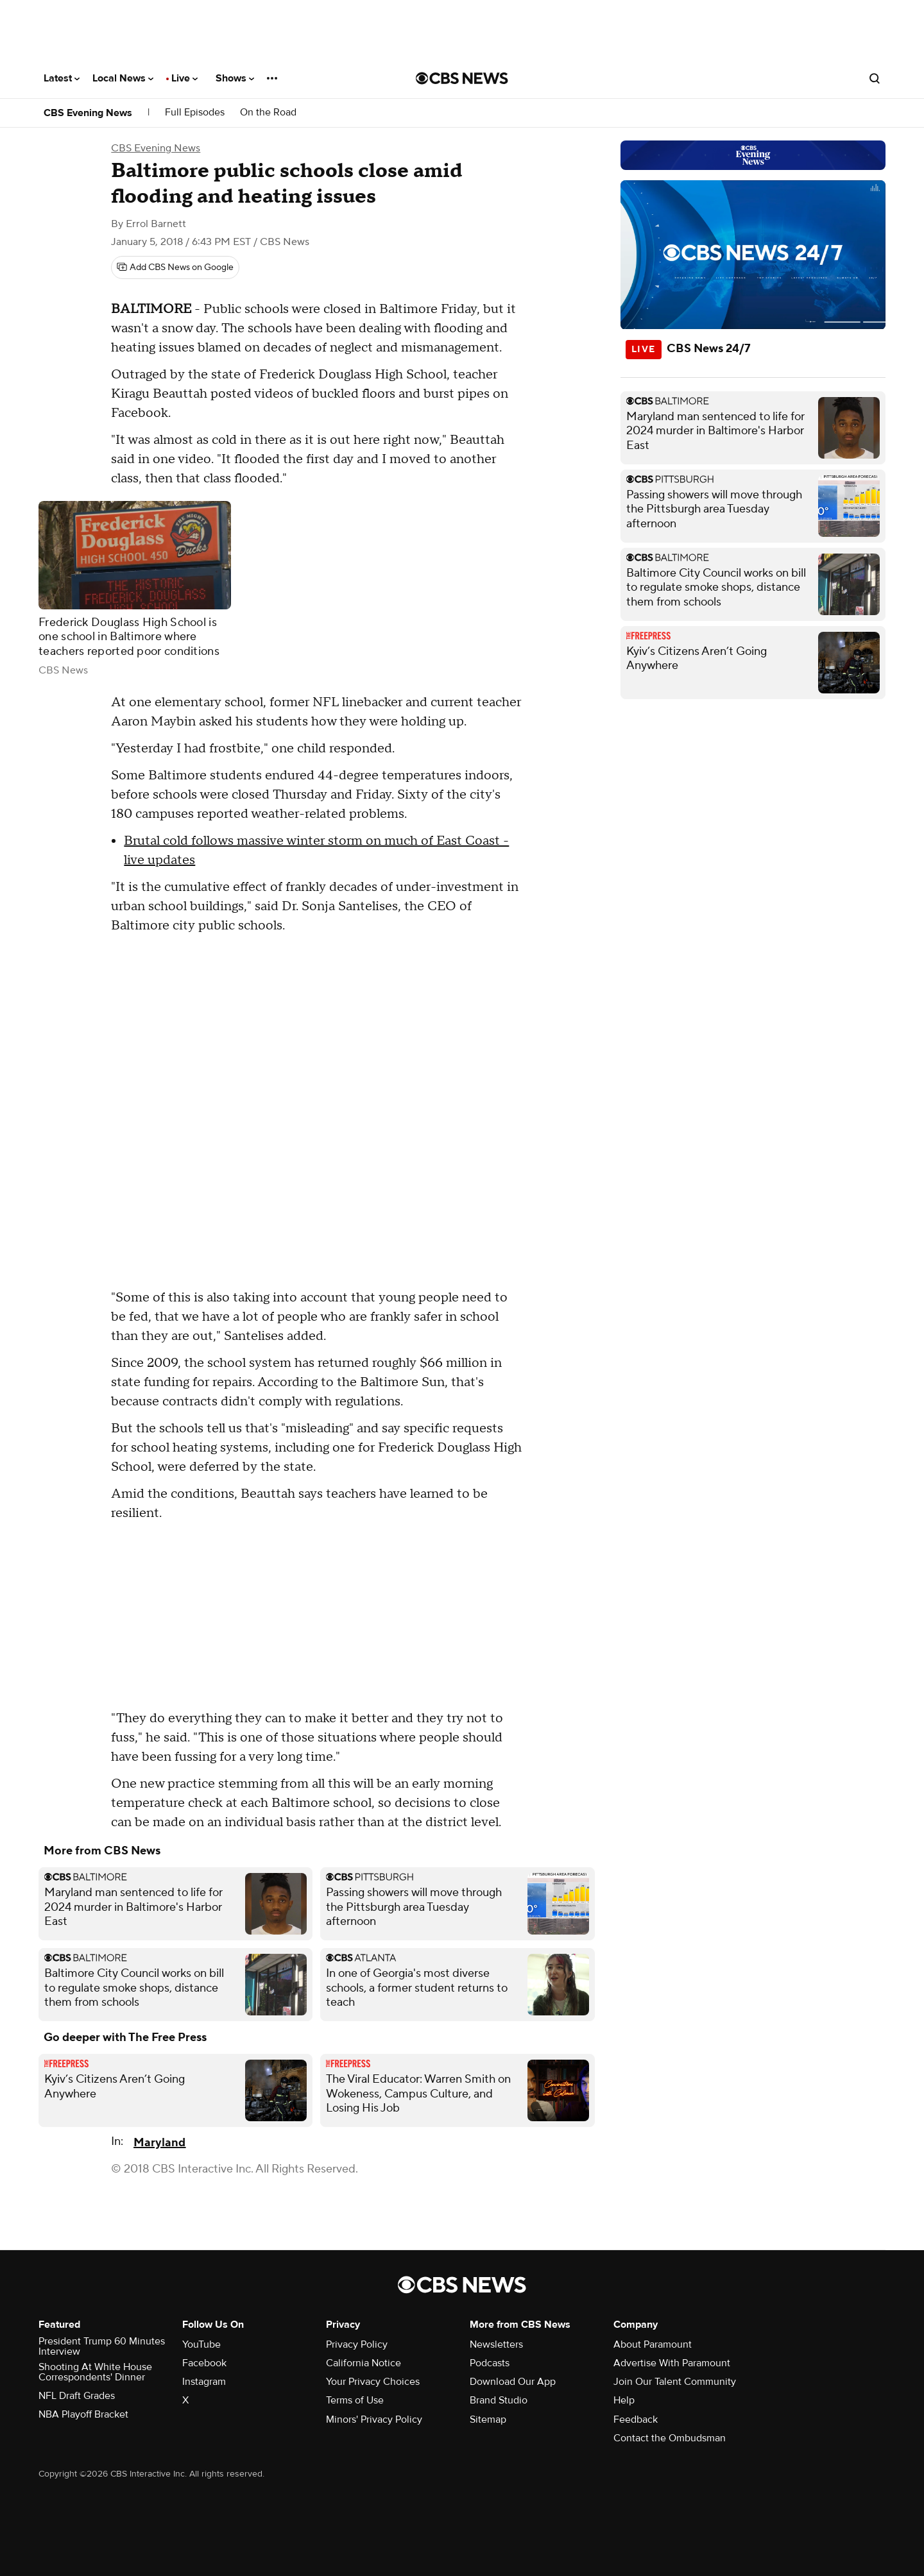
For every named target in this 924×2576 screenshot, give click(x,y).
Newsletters (496, 2344)
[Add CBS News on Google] (175, 267)
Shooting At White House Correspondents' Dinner (95, 2372)
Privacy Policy (357, 2344)
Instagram (204, 2382)
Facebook (204, 2363)
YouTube (201, 2344)
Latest (62, 78)
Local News (122, 78)
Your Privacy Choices (373, 2382)
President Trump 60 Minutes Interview (101, 2346)
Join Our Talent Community (674, 2382)
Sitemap (488, 2419)
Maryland (159, 2142)
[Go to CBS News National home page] (462, 78)
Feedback (635, 2419)
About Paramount (652, 2344)
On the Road (268, 112)
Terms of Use (355, 2400)
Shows (235, 78)
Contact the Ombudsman (669, 2438)
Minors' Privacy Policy (374, 2419)
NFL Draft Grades (76, 2396)
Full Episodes (195, 112)
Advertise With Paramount (671, 2363)
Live (184, 78)
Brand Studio (498, 2400)
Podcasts (489, 2363)
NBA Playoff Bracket (83, 2414)
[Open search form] (874, 78)
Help (624, 2400)
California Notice (363, 2363)
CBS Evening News (88, 112)
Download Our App (513, 2382)
